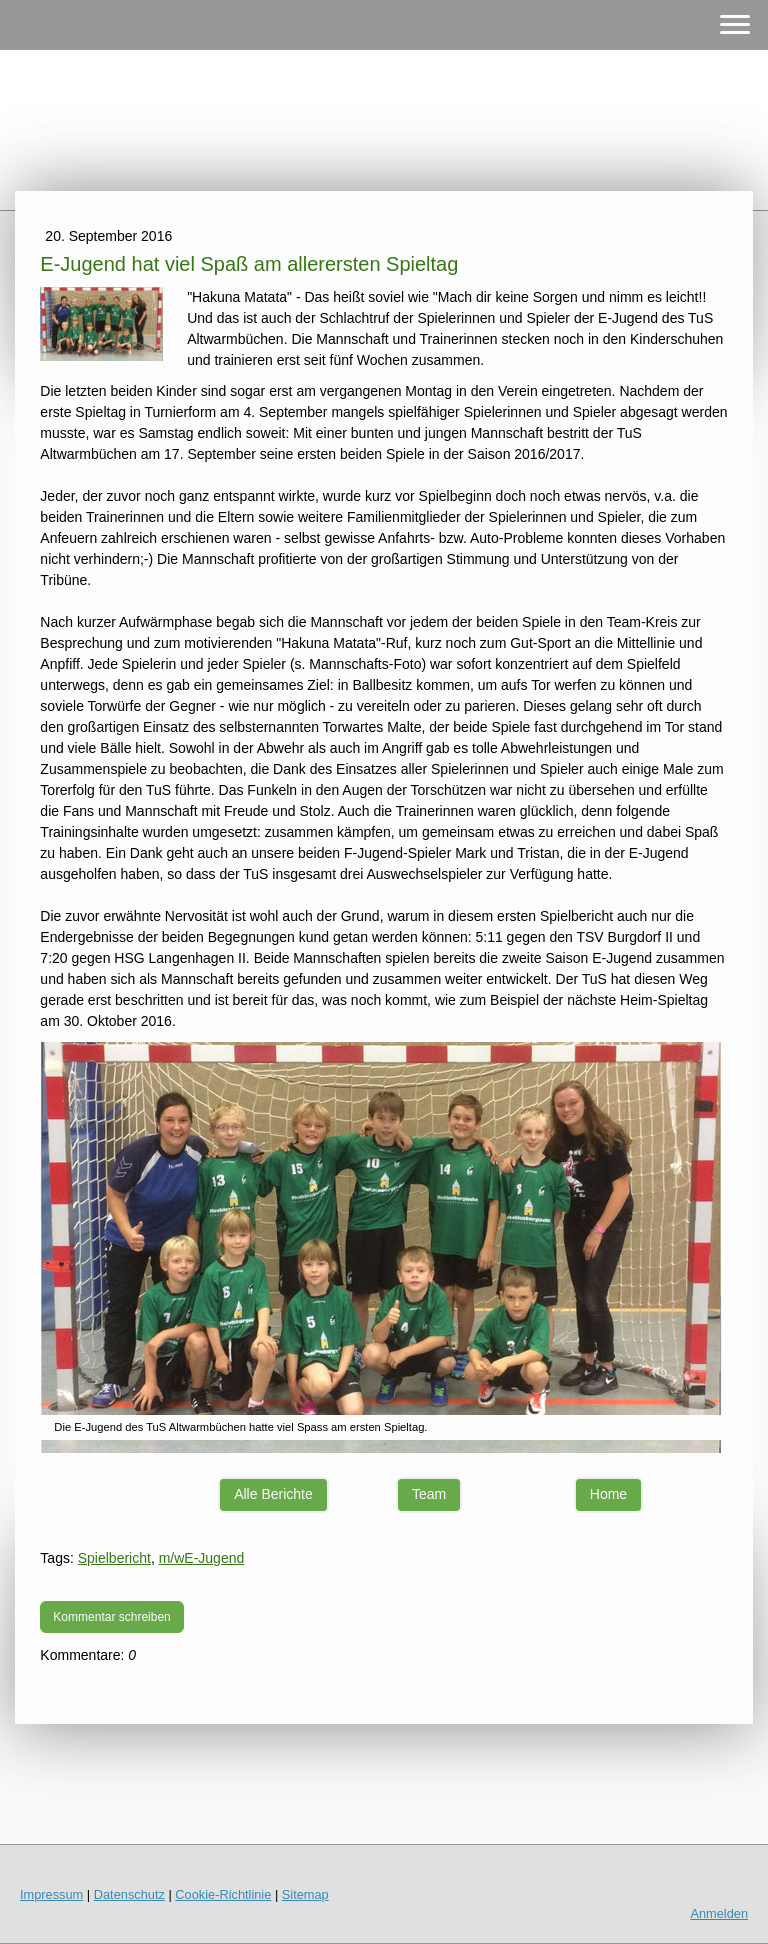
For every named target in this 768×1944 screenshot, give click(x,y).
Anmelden (719, 1913)
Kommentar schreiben (111, 1617)
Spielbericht (114, 1558)
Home (608, 1494)
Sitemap (305, 1894)
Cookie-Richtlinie (223, 1894)
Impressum (51, 1894)
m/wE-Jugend (202, 1558)
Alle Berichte (273, 1494)
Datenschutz (129, 1894)
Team (429, 1494)
